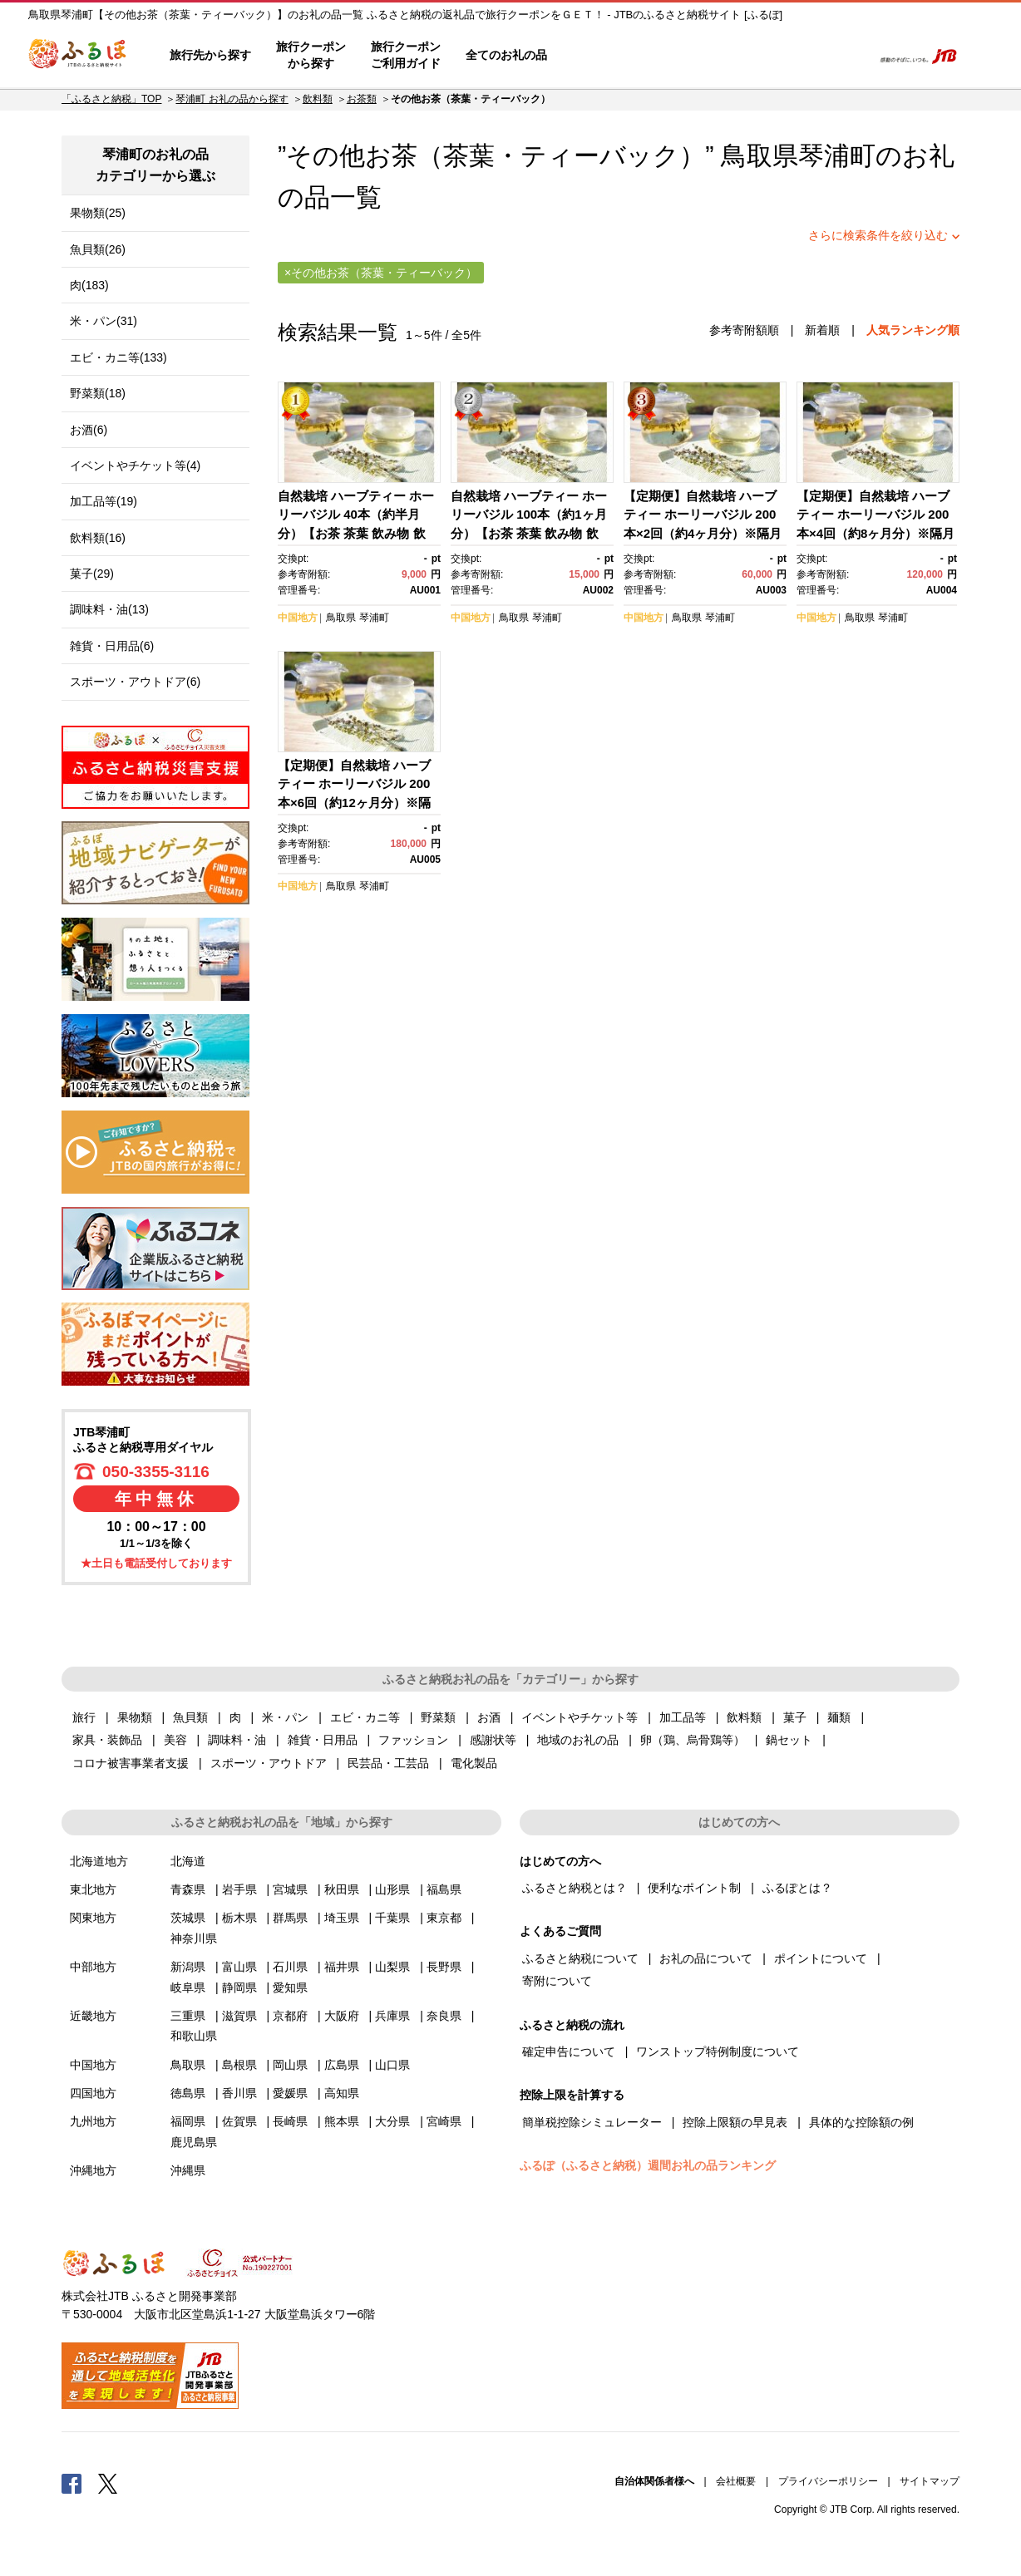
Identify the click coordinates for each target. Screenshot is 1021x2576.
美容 (175, 1739)
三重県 (187, 2015)
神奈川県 (193, 1938)
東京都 (444, 1917)
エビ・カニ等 (365, 1717)
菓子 (794, 1717)
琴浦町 (836, 155)
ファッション (413, 1739)
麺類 (839, 1717)
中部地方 (93, 1966)
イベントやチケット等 (579, 1717)
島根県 (239, 2064)
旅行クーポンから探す (311, 55)
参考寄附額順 (744, 330)
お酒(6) (88, 429)
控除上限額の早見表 (735, 2122)
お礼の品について (705, 1958)
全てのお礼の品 (506, 55)
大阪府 (341, 2015)
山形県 (392, 1889)
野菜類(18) (98, 393)
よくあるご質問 (686, 55)
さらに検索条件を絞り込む (878, 235)
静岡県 (239, 1987)
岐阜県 (187, 1987)
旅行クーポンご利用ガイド (406, 55)
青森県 (187, 1889)
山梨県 (392, 1966)
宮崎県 (444, 2121)
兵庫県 (392, 2015)
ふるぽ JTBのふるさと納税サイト (78, 55)
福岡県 (187, 2121)
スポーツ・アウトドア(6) (135, 681)
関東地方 (93, 1917)
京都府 (290, 2015)
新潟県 (187, 1966)
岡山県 (290, 2064)
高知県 (341, 2093)
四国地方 (93, 2093)
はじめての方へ (608, 55)
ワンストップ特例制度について (717, 2051)
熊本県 (341, 2121)
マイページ (749, 55)
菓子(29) (92, 573)
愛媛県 (290, 2093)
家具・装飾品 (107, 1739)
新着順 (822, 330)
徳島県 (187, 2093)
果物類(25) (98, 212)
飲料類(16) (98, 537)
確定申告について (568, 2051)
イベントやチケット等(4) (135, 465)
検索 (848, 55)
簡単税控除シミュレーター (592, 2122)
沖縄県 (187, 2170)
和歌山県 (193, 2035)
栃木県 (239, 1917)
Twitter (108, 2483)
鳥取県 (341, 617)
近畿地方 (93, 2015)
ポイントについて (820, 1958)
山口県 (392, 2064)
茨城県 (187, 1917)
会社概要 (736, 2481)
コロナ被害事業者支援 (130, 1763)
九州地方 (93, 2121)
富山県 (239, 1966)
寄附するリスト (802, 55)
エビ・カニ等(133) (118, 357)
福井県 (341, 1966)
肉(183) (89, 285)
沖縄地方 (93, 2170)
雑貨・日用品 (323, 1739)
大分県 (392, 2121)
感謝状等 (493, 1739)
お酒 (489, 1717)
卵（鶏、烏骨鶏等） (692, 1739)
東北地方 (93, 1889)
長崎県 (290, 2121)
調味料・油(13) (109, 609)
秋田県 (341, 1889)
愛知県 (290, 1987)
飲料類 (318, 99)
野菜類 (438, 1717)
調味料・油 (237, 1739)
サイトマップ (929, 2481)
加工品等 (682, 1717)
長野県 (444, 1966)
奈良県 (444, 2015)
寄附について (557, 1980)
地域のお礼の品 (578, 1739)
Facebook (71, 2483)
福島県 (444, 1889)
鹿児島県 (193, 2142)
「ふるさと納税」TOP (111, 99)
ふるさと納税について (580, 1958)
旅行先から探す (210, 55)
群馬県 (290, 1917)
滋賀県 (239, 2015)
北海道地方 (99, 1861)
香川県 (239, 2093)
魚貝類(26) (98, 249)
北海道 (187, 1861)
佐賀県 (239, 2121)
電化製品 (474, 1763)
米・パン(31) (103, 321)
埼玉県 (341, 1917)
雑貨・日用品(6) (112, 646)
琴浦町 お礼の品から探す (231, 99)
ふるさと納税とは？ (574, 1887)
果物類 (134, 1717)
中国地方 (298, 617)
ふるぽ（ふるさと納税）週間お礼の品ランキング (648, 2165)
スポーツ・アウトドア (268, 1763)
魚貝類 (190, 1717)
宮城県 (290, 1889)
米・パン (285, 1717)
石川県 (290, 1966)
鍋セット (789, 1739)
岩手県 (239, 1889)
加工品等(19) (103, 501)
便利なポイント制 (694, 1887)
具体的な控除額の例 (861, 2122)
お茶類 (362, 99)
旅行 (84, 1717)
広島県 (341, 2064)
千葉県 (392, 1917)
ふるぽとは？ (797, 1887)
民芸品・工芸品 (388, 1763)
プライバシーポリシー (828, 2481)
